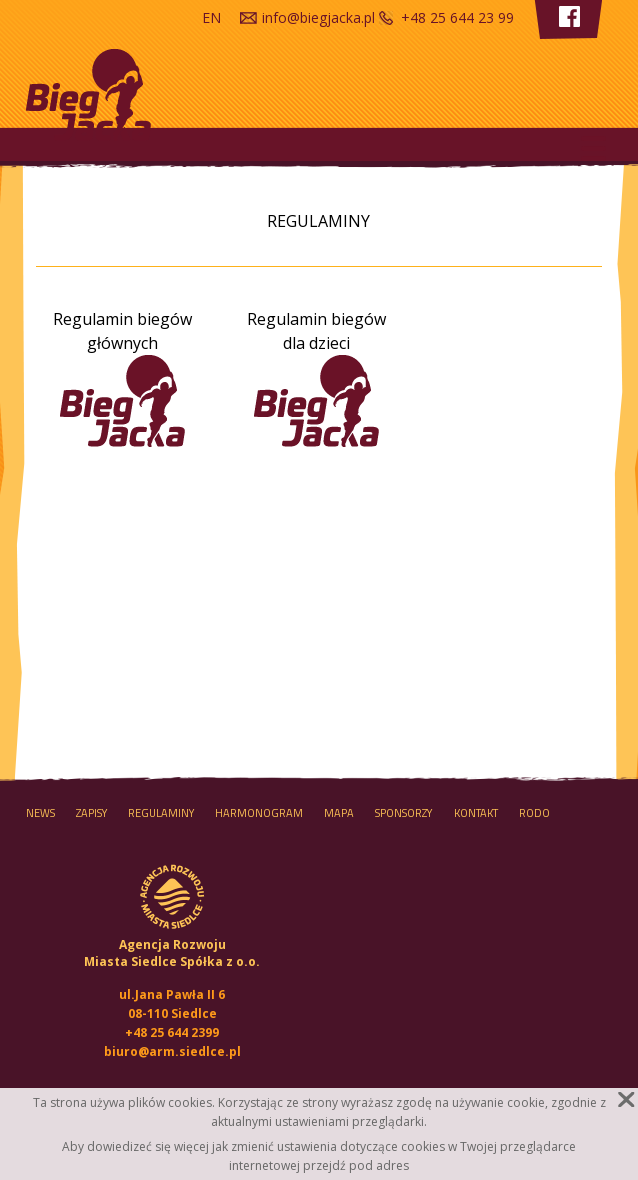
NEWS (40, 813)
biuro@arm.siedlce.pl (172, 1051)
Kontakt (476, 813)
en (211, 17)
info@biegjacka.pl (318, 17)
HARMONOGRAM (259, 813)
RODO (534, 813)
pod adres (379, 1165)
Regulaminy (161, 813)
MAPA (339, 813)
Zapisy (91, 813)
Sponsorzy (403, 813)
